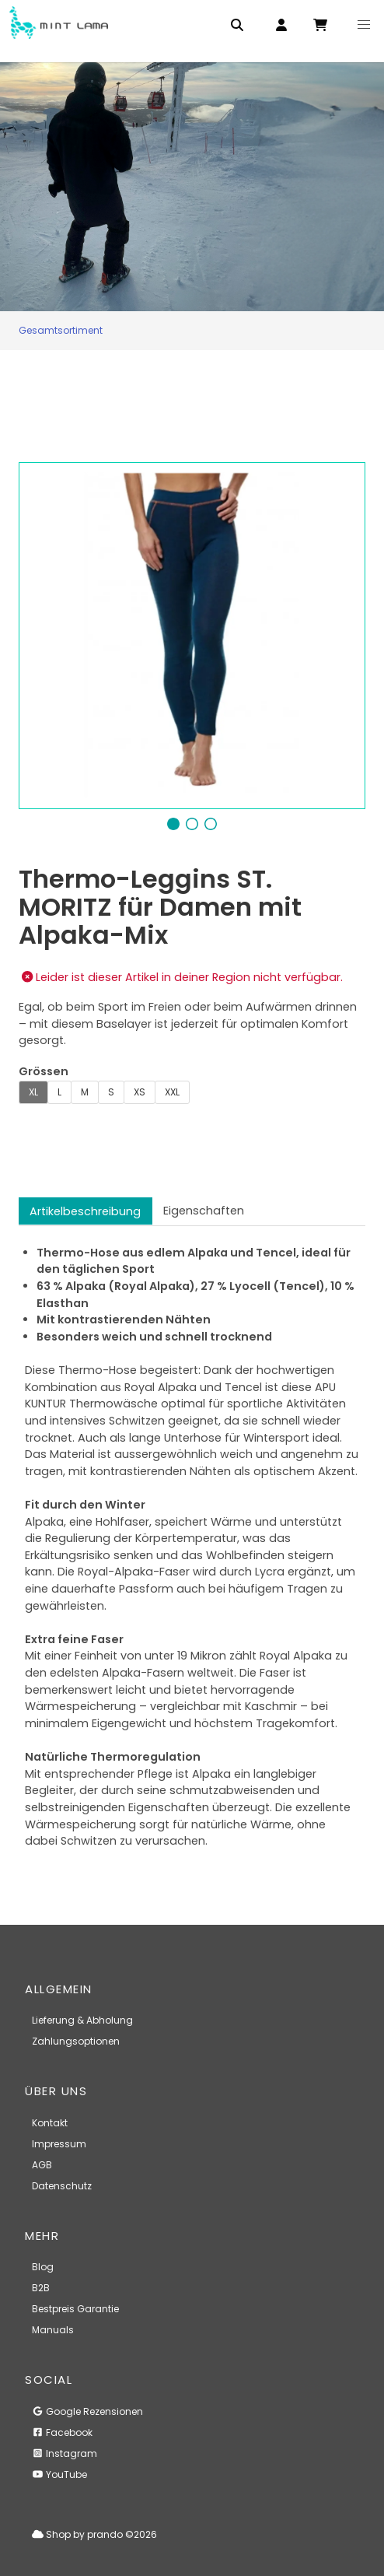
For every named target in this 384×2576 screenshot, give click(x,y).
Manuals (53, 2329)
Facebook (62, 2432)
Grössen (43, 1071)
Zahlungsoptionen (76, 2041)
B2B (41, 2287)
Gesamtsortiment (61, 330)
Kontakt (50, 2122)
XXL (172, 1092)
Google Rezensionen (87, 2411)
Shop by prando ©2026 (94, 2534)
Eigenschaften (203, 1210)
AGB (42, 2164)
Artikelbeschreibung (85, 1211)
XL (33, 1092)
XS (139, 1092)
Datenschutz (62, 2185)
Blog (43, 2266)
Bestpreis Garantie (75, 2308)
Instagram (64, 2453)
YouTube (59, 2474)
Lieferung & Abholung (82, 2020)
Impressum (59, 2143)
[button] (364, 25)
